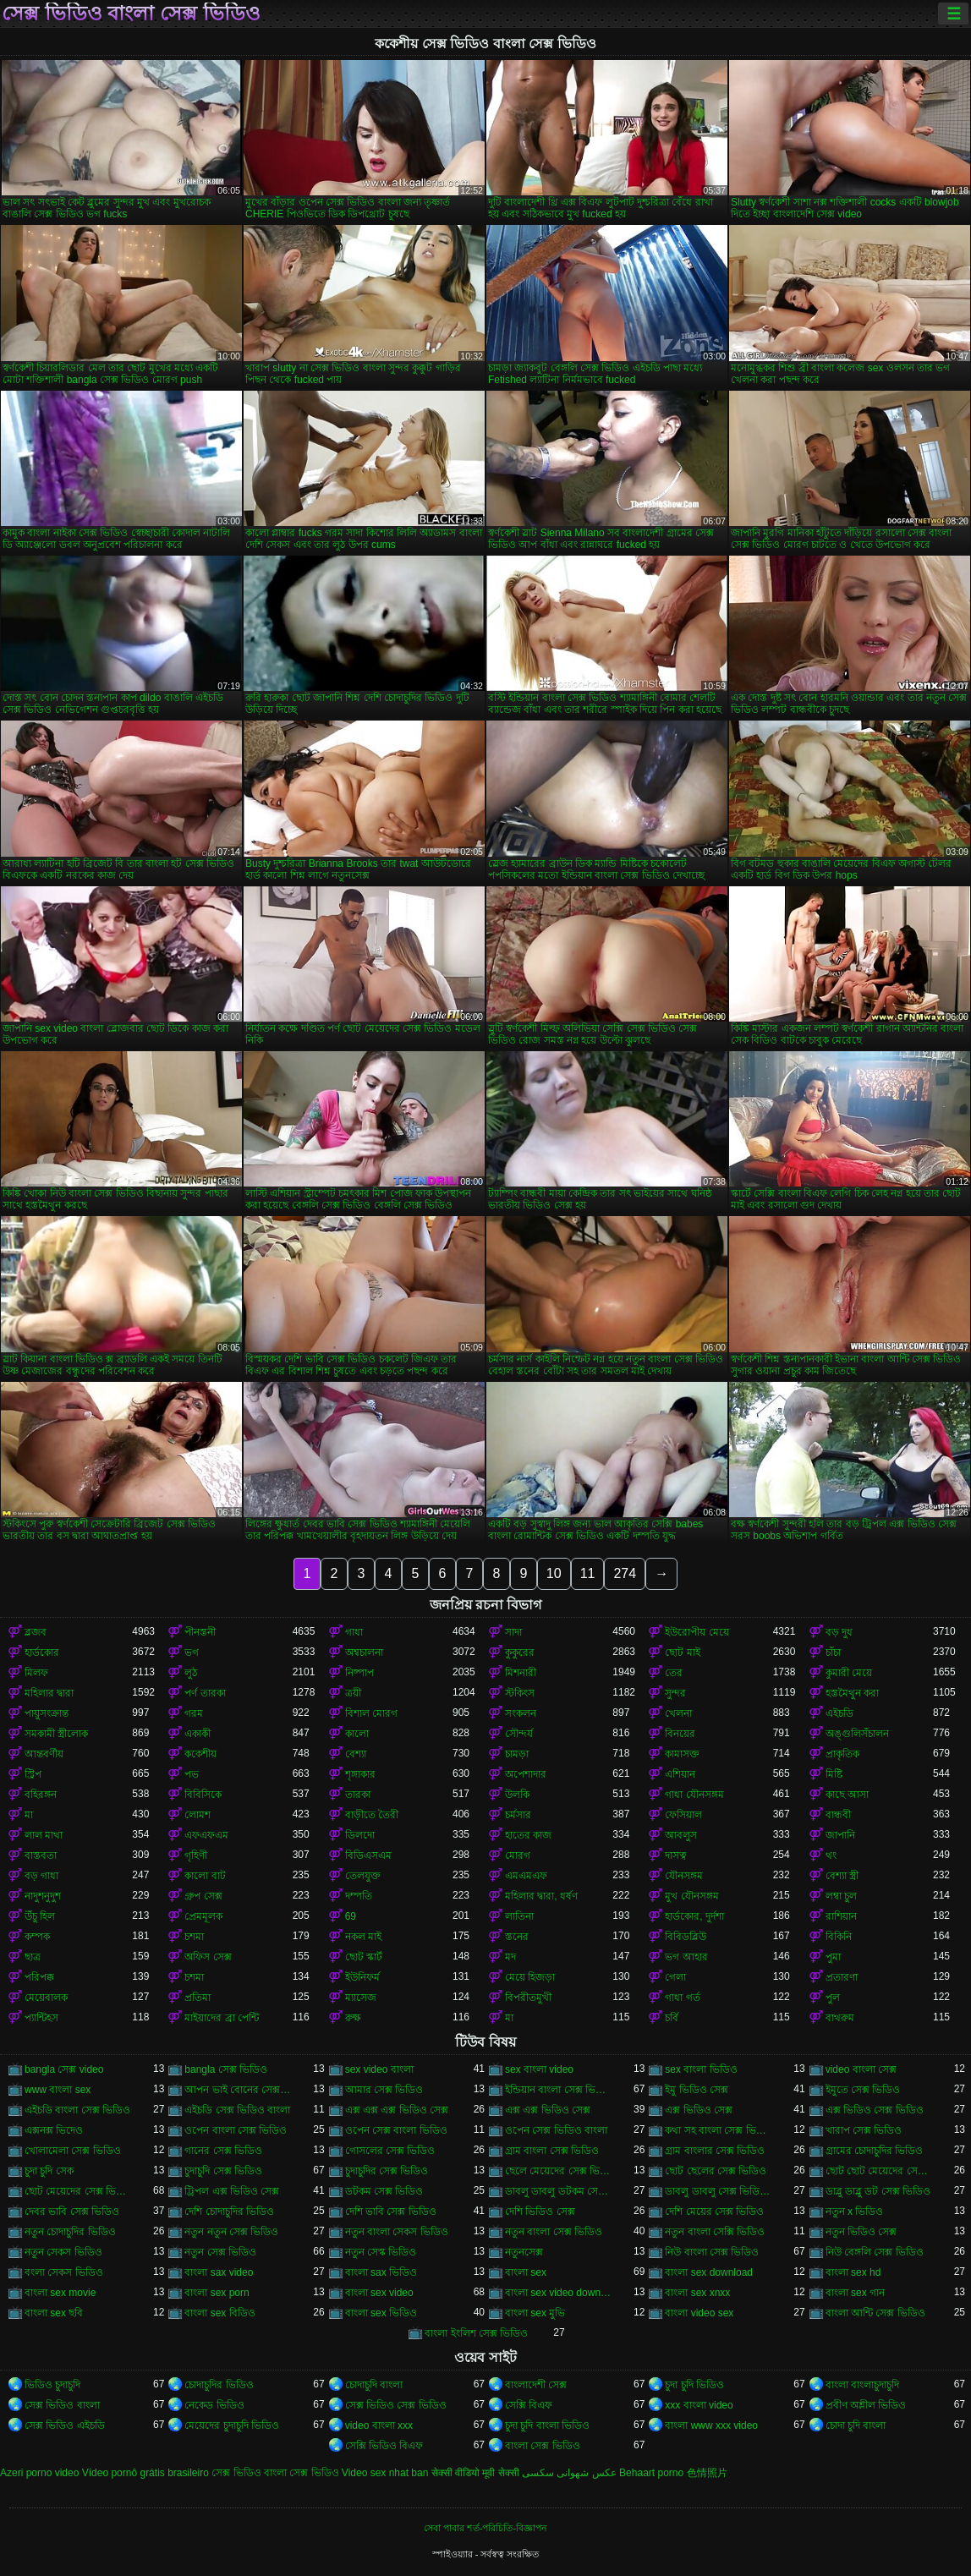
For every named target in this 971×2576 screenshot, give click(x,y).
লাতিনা (519, 1916)
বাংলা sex (525, 2272)
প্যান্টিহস (41, 2018)
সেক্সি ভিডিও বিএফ (384, 2446)
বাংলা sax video (218, 2272)
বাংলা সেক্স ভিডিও (542, 2446)
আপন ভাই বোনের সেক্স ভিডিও (238, 2090)
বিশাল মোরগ (371, 1713)
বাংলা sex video (379, 2293)
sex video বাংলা (379, 2069)
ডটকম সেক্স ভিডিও (384, 2191)
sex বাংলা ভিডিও (701, 2069)
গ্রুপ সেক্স (203, 1896)
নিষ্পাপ (359, 1673)
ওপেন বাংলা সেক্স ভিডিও (235, 2130)
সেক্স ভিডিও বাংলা (62, 2405)
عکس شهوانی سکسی (569, 2473)
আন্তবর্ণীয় (44, 1754)
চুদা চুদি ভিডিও (694, 2385)
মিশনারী (520, 1673)
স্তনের (517, 1937)
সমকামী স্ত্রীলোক (56, 1734)
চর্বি (671, 2018)
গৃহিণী (195, 1855)
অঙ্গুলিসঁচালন (857, 1734)
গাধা (354, 1632)
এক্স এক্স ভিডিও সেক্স (547, 2110)
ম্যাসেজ (360, 1997)
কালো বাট (204, 1876)
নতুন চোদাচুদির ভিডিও (70, 2232)
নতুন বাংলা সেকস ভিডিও (396, 2232)
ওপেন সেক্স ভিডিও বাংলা (556, 2130)
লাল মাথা (44, 1835)
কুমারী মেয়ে (849, 1673)
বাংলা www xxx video (711, 2425)
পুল (833, 1997)
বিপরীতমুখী (528, 1997)
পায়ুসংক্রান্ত (47, 1713)
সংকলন (520, 1713)
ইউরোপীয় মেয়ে (696, 1632)
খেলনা (678, 1713)
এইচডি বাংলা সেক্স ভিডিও (77, 2110)
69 (350, 1916)
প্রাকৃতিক (842, 1754)
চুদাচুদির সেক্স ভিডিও (387, 2171)
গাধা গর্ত (682, 1997)
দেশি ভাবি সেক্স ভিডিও (390, 2211)
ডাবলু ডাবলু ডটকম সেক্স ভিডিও (558, 2191)
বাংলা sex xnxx (697, 2293)
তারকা (357, 1794)
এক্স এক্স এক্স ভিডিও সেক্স (396, 2110)
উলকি (517, 1794)
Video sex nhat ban (385, 2473)
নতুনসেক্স (524, 2252)
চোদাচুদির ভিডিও (218, 2385)
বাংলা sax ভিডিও (381, 2272)
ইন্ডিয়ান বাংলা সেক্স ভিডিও (558, 2090)
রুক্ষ (353, 2018)
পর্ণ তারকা (204, 1693)
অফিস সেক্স (207, 1957)
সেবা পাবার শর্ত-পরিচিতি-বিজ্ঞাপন (485, 2528)
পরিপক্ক (39, 1977)
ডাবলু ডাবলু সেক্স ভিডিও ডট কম (718, 2191)
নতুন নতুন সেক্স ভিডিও (231, 2232)
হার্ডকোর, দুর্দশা (694, 1916)
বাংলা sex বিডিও (219, 2313)
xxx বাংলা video (698, 2405)
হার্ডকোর (42, 1652)
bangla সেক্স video (64, 2069)
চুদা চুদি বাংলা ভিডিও (547, 2425)
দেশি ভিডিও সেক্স (540, 2211)
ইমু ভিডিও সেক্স (696, 2090)
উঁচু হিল (40, 1916)
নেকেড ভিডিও (214, 2405)
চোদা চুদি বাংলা (856, 2425)
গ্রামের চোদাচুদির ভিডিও (875, 2151)
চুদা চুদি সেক (49, 2171)
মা (29, 1815)
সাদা (513, 1632)
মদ (510, 1957)
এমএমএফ (526, 1876)
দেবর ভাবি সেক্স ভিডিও (72, 2211)
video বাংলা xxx (379, 2425)
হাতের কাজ (528, 1835)
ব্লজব (36, 1632)
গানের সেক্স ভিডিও (223, 2151)
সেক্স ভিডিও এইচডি (65, 2425)
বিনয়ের (680, 1734)
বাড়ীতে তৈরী (371, 1815)
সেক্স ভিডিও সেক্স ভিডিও (396, 2405)
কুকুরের (520, 1652)
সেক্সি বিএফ (528, 2405)
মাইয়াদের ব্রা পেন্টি (221, 2018)
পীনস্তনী (200, 1632)
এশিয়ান (680, 1774)
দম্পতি (358, 1896)
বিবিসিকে (203, 1794)
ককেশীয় (200, 1754)
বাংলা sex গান (855, 2293)
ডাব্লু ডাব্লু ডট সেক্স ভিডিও (878, 2191)
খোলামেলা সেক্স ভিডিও (73, 2151)
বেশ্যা (355, 1754)
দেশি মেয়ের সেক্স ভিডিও (714, 2211)
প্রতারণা (842, 1977)
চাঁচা (833, 1652)
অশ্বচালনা (364, 1652)
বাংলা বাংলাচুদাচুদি (862, 2385)
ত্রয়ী (353, 1693)
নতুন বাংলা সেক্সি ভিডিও (715, 2232)
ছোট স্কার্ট (363, 1957)
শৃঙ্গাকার (360, 1774)
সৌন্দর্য (519, 1734)
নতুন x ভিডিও (855, 2211)
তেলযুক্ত (363, 1876)
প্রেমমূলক (203, 1916)
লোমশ (197, 1815)
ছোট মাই (682, 1652)
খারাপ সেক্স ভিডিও (864, 2130)
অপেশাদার (525, 1774)
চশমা (194, 1937)
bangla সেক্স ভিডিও (225, 2069)
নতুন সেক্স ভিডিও (220, 2252)
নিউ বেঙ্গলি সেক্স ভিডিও (875, 2252)
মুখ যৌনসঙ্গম (691, 1896)
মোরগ (517, 1855)
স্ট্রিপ (33, 1774)
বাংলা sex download (709, 2272)
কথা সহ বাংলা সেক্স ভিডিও (718, 2130)
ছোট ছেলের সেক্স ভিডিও (715, 2171)
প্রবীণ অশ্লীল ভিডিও (866, 2405)
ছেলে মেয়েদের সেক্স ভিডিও (558, 2171)
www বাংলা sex (58, 2090)
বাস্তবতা (41, 1855)
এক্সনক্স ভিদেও (54, 2130)
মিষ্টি (834, 1774)
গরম (193, 1713)
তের (674, 1673)
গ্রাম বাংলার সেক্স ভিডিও (715, 2151)
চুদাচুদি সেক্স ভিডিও (223, 2171)
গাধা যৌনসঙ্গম (694, 1794)
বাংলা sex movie (60, 2293)
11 (587, 1573)
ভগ (191, 1652)
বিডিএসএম (368, 1855)
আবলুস (681, 1835)
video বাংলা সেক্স (861, 2069)
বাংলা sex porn (216, 2293)
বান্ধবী (838, 1815)
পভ (191, 1774)
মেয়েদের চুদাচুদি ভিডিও (231, 2425)
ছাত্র (33, 1957)
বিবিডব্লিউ (685, 1937)
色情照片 (707, 2473)
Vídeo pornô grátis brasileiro (145, 2473)
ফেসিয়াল (683, 1815)
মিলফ (36, 1673)
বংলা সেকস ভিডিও (64, 2272)
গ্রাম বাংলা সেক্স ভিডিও (552, 2151)
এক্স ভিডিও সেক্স (698, 2110)
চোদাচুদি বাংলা (374, 2385)
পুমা (833, 1957)
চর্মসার (518, 1815)
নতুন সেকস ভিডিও (63, 2252)
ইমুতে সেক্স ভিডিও (863, 2090)
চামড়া (517, 1754)
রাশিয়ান (841, 1916)
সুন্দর (675, 1693)
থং (831, 1855)
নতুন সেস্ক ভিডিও (381, 2252)
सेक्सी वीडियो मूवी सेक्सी (475, 2473)
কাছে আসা (847, 1794)
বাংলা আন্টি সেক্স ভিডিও (875, 2313)
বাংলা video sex (699, 2313)
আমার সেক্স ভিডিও (384, 2090)
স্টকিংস (520, 1693)
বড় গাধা (41, 1876)
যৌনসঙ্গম (684, 1876)
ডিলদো (360, 1835)
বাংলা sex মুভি (535, 2313)
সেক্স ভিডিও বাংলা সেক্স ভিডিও (131, 14)
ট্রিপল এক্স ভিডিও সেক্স (231, 2191)
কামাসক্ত (682, 1754)
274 (624, 1573)
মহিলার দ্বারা (49, 1693)
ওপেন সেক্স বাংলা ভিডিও (396, 2130)
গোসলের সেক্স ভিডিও (390, 2151)
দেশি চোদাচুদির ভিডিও (229, 2211)
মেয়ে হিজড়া (530, 1977)
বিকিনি (839, 1937)
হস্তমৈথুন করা (852, 1693)
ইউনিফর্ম (362, 1977)
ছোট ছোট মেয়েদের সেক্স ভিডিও (879, 2171)
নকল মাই (363, 1937)
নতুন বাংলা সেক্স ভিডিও (553, 2232)
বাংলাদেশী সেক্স (536, 2385)
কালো (357, 1734)
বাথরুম (840, 2018)
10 (554, 1573)
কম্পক (37, 1937)
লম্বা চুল (841, 1896)
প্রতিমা (197, 1997)
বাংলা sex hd (853, 2272)
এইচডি (839, 1713)
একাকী (197, 1734)
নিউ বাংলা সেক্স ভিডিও (712, 2252)
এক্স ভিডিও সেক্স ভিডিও (875, 2110)
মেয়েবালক (46, 1997)
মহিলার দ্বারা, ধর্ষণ (541, 1896)
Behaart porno (651, 2473)
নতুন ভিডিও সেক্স (861, 2232)
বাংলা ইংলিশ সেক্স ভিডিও (476, 2333)
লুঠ (190, 1673)
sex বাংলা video (539, 2069)
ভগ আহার (686, 1957)
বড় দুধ (839, 1632)
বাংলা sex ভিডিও (381, 2313)
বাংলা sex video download (558, 2293)
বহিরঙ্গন (41, 1794)
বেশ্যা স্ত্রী (842, 1876)
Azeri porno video (39, 2473)
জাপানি (840, 1835)
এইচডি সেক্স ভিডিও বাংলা (237, 2110)
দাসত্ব (676, 1855)
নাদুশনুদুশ (43, 1896)
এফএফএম (206, 1835)
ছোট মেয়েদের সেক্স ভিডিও (78, 2191)
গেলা (675, 1977)
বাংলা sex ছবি (54, 2313)
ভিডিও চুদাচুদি (52, 2385)
